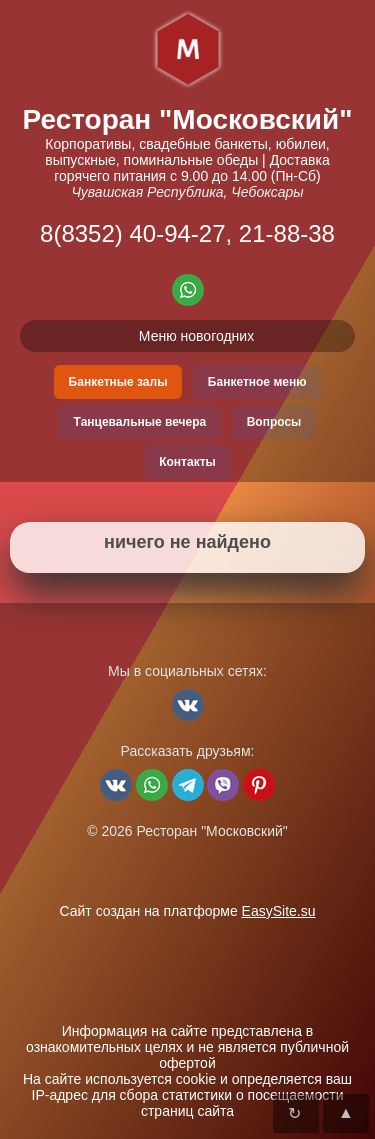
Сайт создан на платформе (187, 911)
